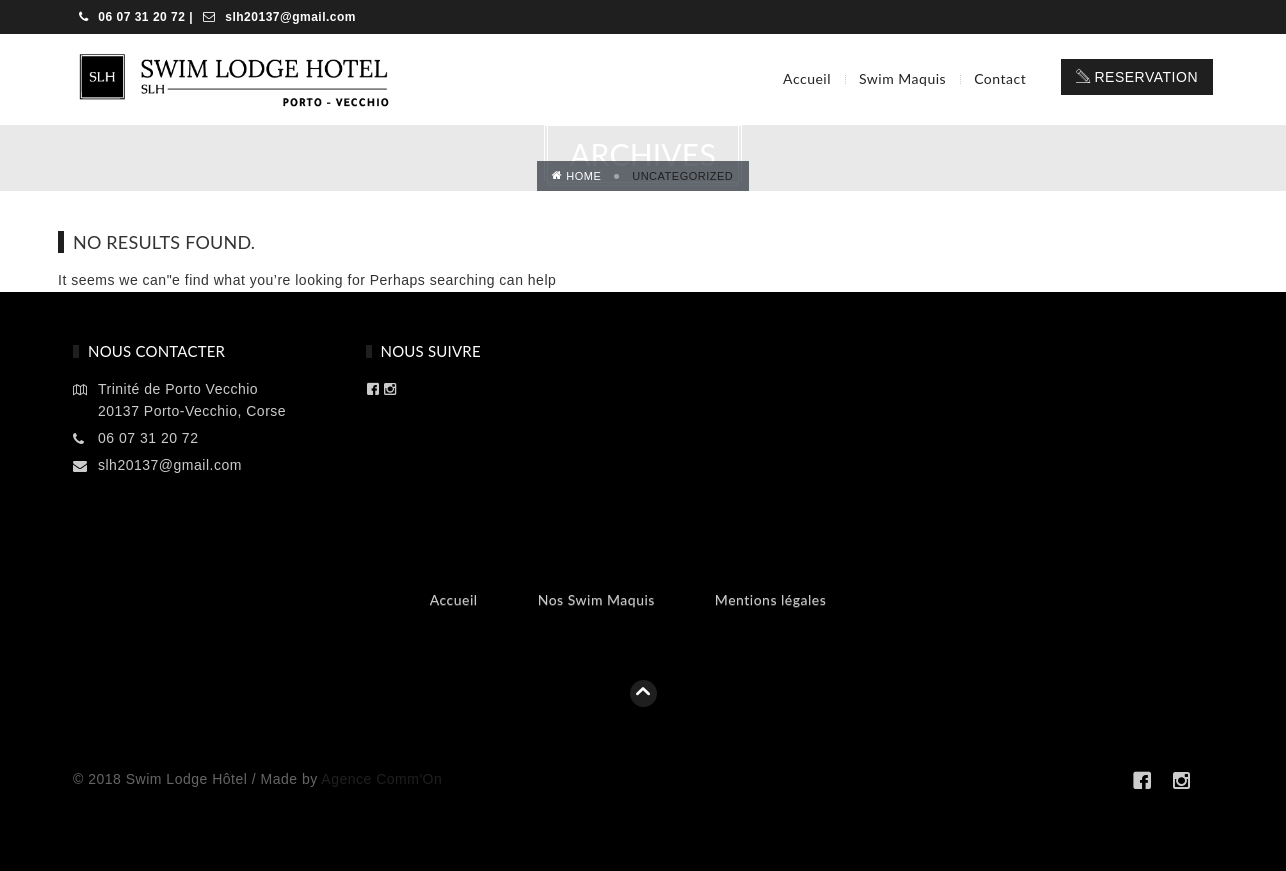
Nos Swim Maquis (596, 599)
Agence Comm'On (381, 779)
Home (577, 176)
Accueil (807, 78)
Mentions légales (770, 599)
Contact (1000, 78)
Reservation (1137, 77)
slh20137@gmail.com (288, 17)
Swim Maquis (902, 78)
